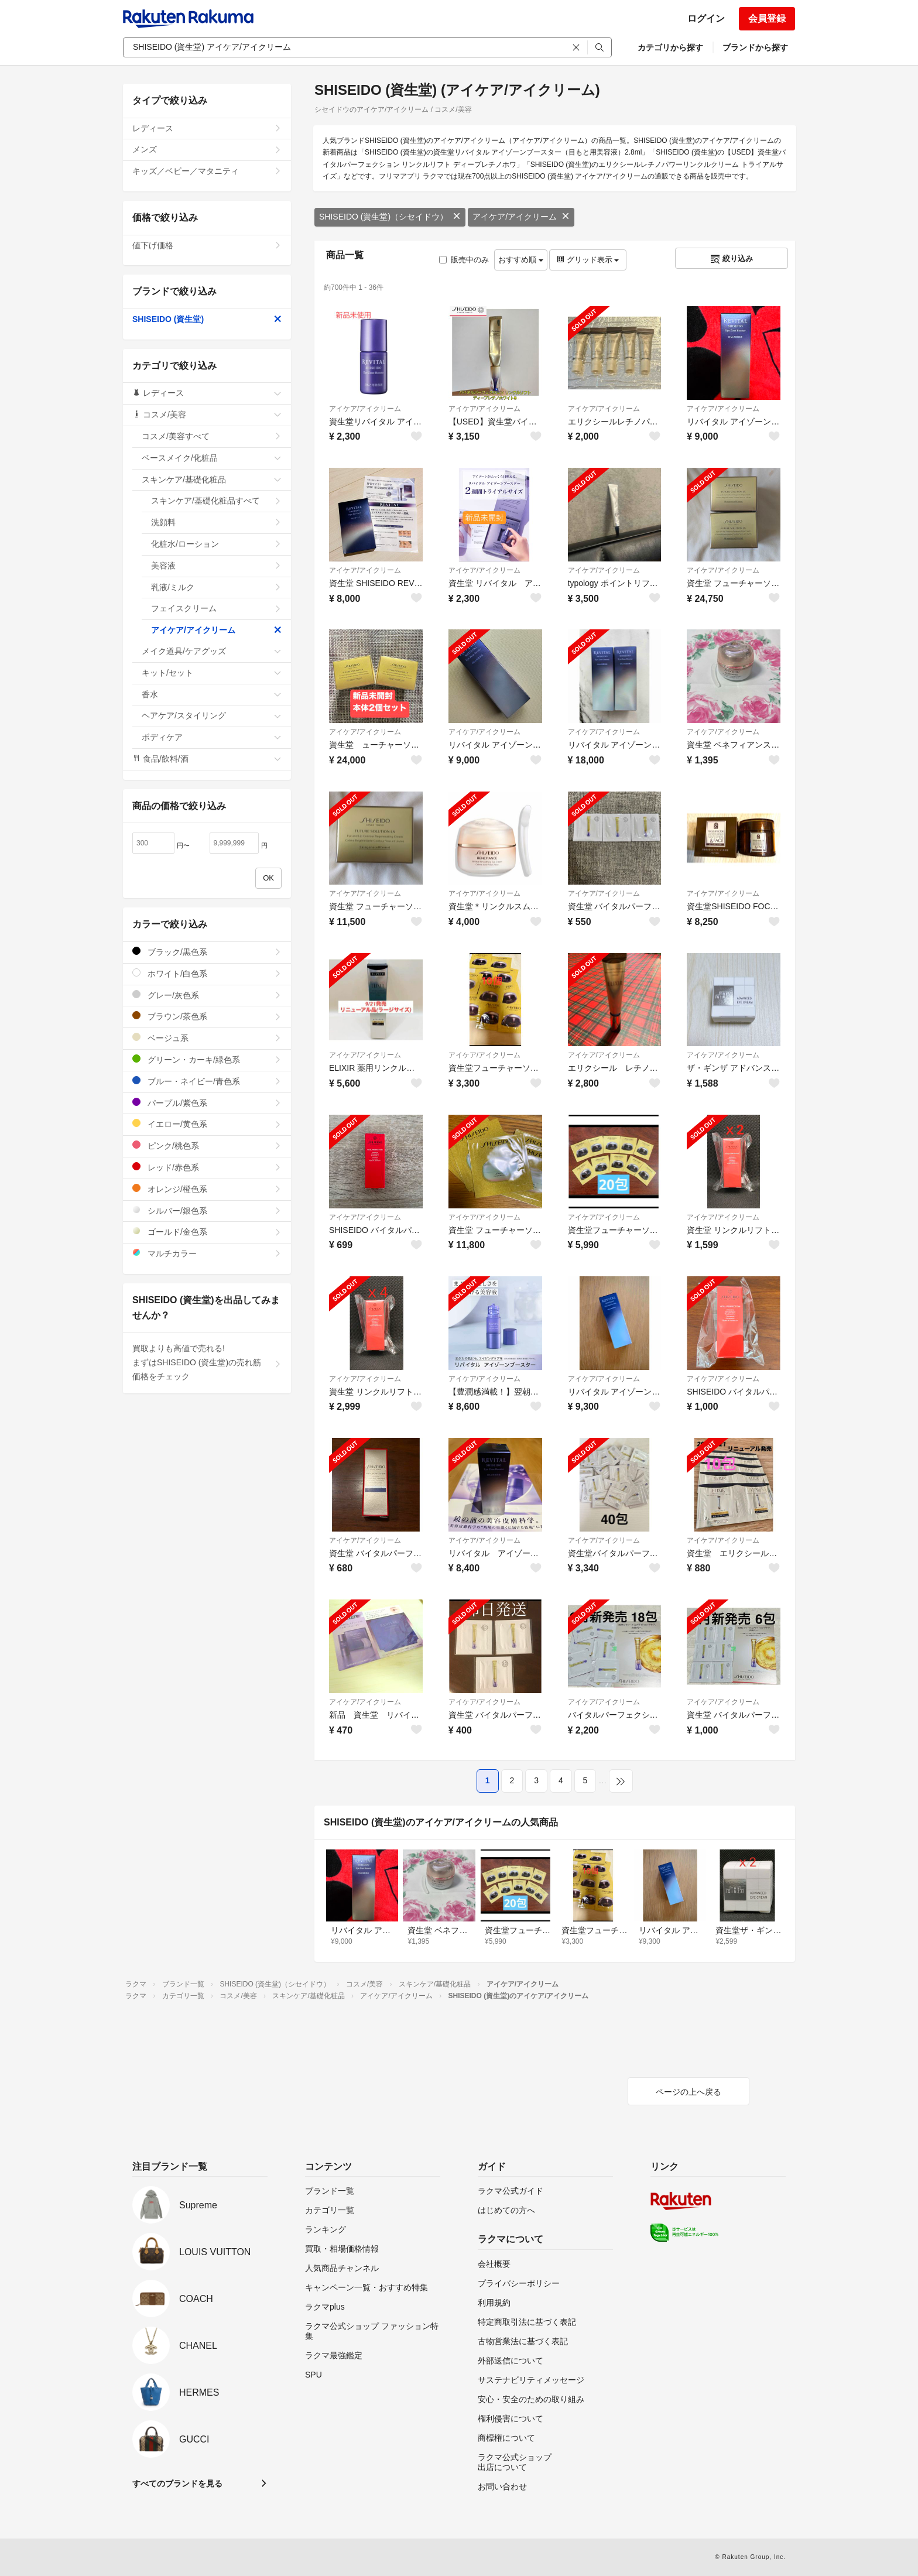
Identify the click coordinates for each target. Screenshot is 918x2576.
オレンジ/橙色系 (207, 1189)
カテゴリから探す (670, 47)
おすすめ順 (520, 259)
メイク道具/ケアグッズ (212, 651)
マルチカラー (207, 1253)
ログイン (706, 18)
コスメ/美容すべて (212, 436)
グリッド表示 (588, 259)
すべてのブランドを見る (177, 2483)
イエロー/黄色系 (207, 1124)
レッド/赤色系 (207, 1167)
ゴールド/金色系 (207, 1231)
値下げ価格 (207, 245)
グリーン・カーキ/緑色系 (207, 1059)
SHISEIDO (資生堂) (207, 319)
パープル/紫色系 (207, 1103)
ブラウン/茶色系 (207, 1016)
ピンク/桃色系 (207, 1145)
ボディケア (212, 737)
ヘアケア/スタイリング (212, 715)
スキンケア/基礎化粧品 (212, 479)
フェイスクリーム (216, 608)
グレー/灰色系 (207, 995)
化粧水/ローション (216, 544)
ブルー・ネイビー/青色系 (207, 1081)
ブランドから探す (755, 47)
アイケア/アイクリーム (521, 216)
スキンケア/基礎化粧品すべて (216, 500)
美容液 (216, 565)
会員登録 (767, 18)
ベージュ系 (207, 1038)
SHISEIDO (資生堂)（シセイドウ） (390, 216)
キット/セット (212, 672)
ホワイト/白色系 (207, 973)
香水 (212, 694)
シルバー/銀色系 (207, 1210)
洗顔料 (216, 522)
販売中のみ (464, 259)
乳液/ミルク (216, 587)
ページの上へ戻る (688, 2092)
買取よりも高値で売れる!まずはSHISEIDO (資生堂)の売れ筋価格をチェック (207, 1362)
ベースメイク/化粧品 (212, 458)
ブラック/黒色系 (207, 952)
